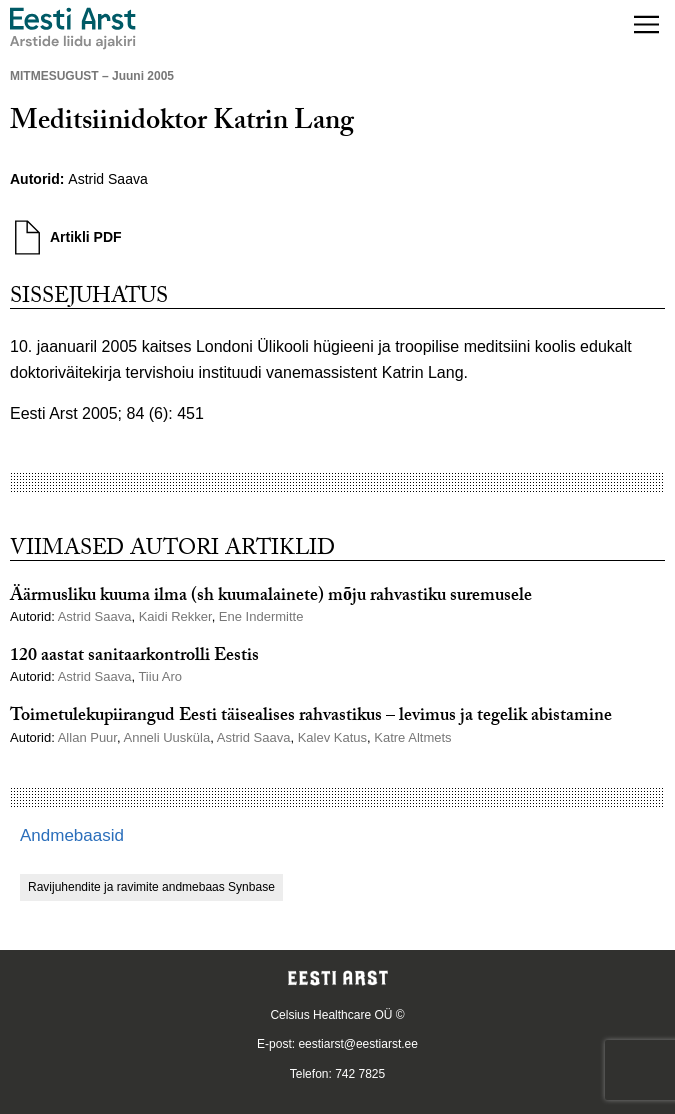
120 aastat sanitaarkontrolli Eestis (134, 657)
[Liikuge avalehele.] (73, 28)
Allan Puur (87, 737)
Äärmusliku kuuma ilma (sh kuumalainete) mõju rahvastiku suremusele (271, 597)
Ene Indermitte (261, 616)
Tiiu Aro (160, 676)
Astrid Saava (107, 179)
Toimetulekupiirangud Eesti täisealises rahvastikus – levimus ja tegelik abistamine (311, 717)
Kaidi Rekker (175, 616)
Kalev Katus (332, 737)
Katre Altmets (412, 737)
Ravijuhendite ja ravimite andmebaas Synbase (151, 887)
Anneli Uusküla (166, 737)
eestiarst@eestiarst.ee (358, 1044)
